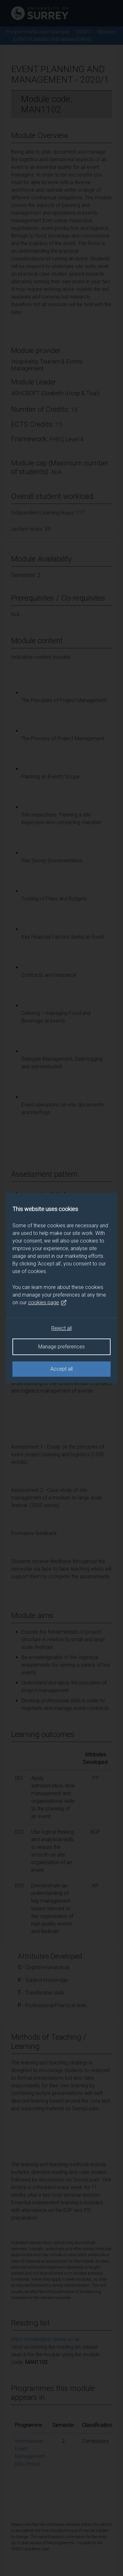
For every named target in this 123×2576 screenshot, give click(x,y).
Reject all (61, 1328)
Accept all (61, 1369)
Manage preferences (61, 1347)
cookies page (47, 1302)
